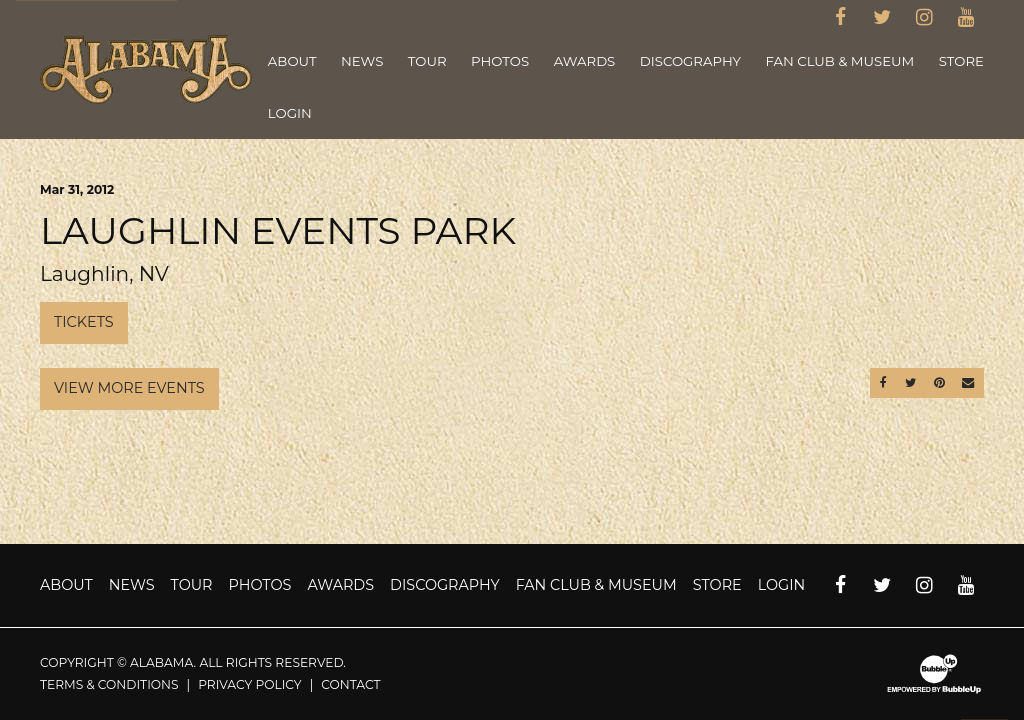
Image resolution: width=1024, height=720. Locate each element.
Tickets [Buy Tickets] (84, 322)
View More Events (129, 388)
